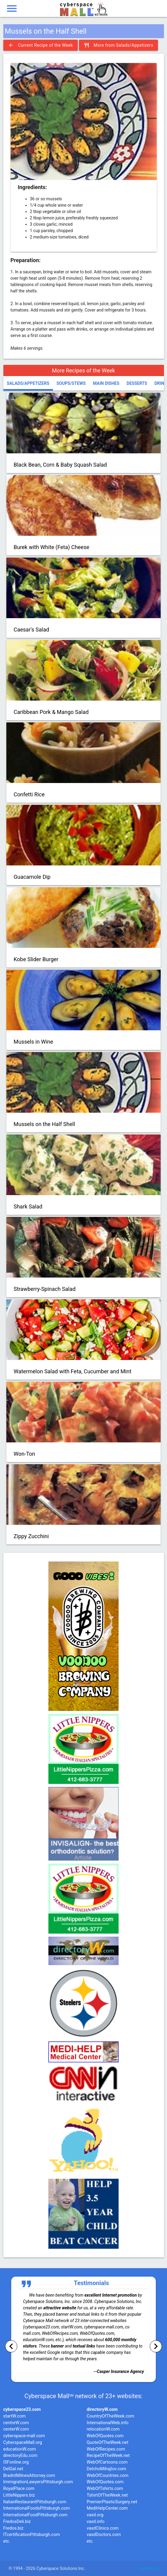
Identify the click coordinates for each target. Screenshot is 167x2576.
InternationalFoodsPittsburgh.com (36, 2508)
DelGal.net (13, 2468)
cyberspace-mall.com (24, 2435)
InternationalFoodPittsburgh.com (35, 2515)
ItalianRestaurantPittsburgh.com (35, 2501)
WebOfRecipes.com (106, 2449)
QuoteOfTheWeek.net (108, 2442)
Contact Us (148, 2568)
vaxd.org (95, 2515)
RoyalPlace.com (19, 2488)
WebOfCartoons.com (107, 2462)
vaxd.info (96, 2521)
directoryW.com (102, 2409)
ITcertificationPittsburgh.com (31, 2534)
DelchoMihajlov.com (106, 2468)
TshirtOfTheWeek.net (107, 2495)
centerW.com (16, 2429)
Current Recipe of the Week (40, 45)
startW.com (14, 2416)
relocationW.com (103, 2429)
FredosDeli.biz (17, 2521)
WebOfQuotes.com (105, 2435)
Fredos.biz (13, 2528)
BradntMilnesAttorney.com (29, 2475)
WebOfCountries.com (108, 2475)
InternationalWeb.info (108, 2422)
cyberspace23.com (22, 2409)
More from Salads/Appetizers (118, 45)
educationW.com (19, 2449)
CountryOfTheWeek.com (110, 2416)
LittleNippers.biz (19, 2495)
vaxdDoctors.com (104, 2534)
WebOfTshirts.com (105, 2488)
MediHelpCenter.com (107, 2508)
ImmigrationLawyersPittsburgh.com (38, 2481)
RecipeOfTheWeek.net (108, 2455)
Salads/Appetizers (28, 383)
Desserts (137, 383)
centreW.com (16, 2422)
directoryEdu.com (20, 2455)
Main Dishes (106, 383)
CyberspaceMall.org (22, 2442)
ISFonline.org (16, 2462)
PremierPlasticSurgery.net (112, 2501)
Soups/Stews (71, 383)
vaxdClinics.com (103, 2528)
